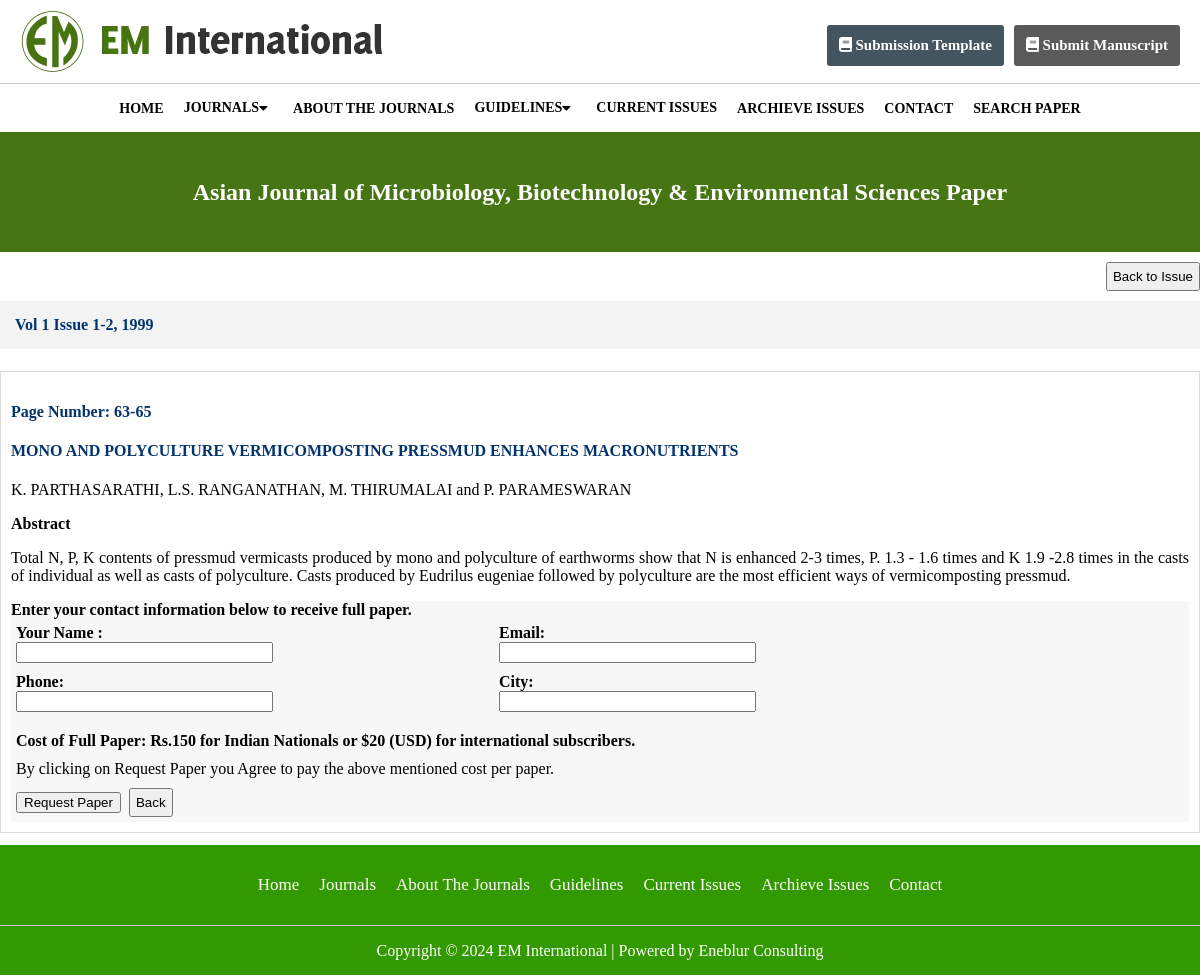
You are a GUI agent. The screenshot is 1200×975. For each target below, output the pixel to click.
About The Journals (463, 884)
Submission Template (915, 45)
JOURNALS (226, 107)
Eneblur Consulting (761, 950)
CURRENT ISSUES (656, 107)
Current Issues (692, 884)
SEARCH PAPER (1026, 108)
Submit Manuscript (1097, 45)
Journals (347, 884)
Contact (915, 884)
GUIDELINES (522, 107)
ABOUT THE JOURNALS (373, 108)
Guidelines (587, 884)
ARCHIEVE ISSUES (800, 108)
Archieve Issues (815, 884)
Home (279, 884)
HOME (141, 108)
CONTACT (918, 108)
